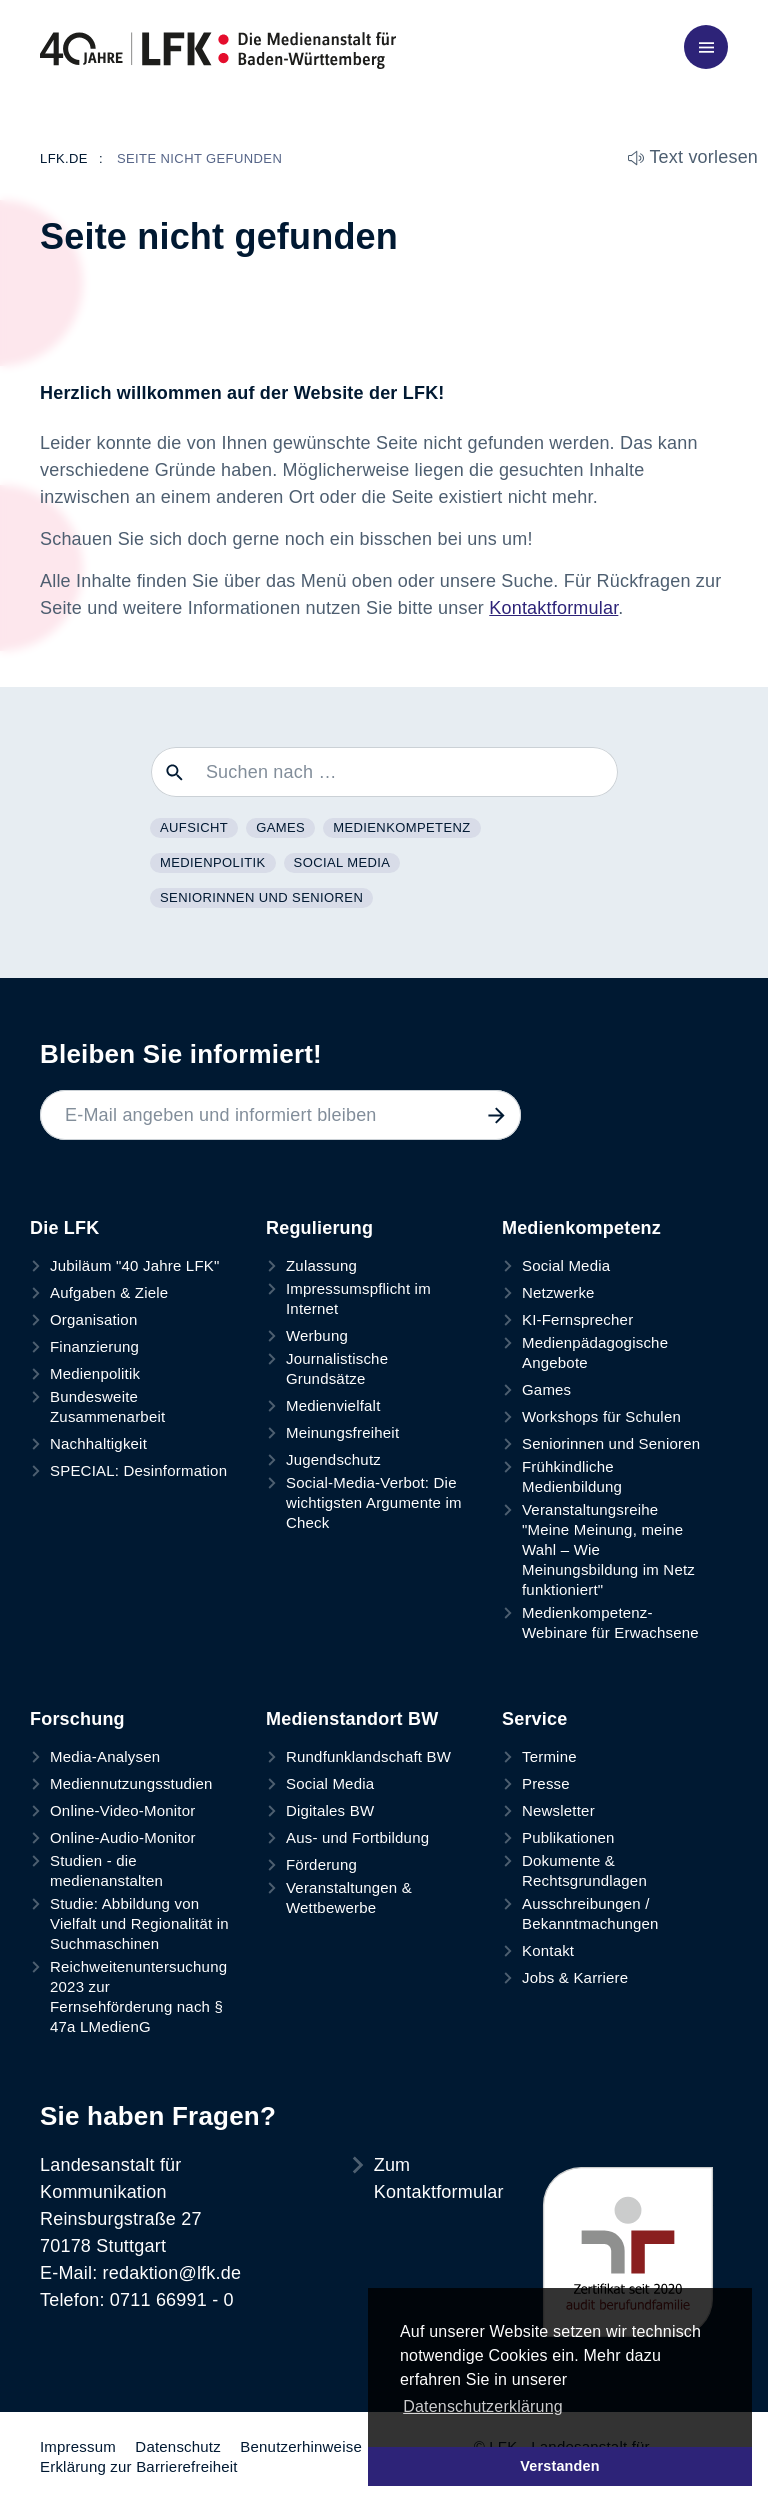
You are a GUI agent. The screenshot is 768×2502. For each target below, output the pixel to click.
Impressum (78, 2446)
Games (280, 827)
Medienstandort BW (352, 1719)
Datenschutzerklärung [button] (483, 2406)
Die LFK (64, 1228)
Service (534, 1719)
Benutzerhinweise (301, 2446)
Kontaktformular (553, 608)
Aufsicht (194, 827)
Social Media (342, 862)
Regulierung (319, 1228)
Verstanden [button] (560, 2466)
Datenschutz (178, 2446)
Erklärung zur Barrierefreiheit (139, 2466)
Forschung (77, 1719)
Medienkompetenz (401, 827)
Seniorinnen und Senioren (261, 897)
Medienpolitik (213, 862)
